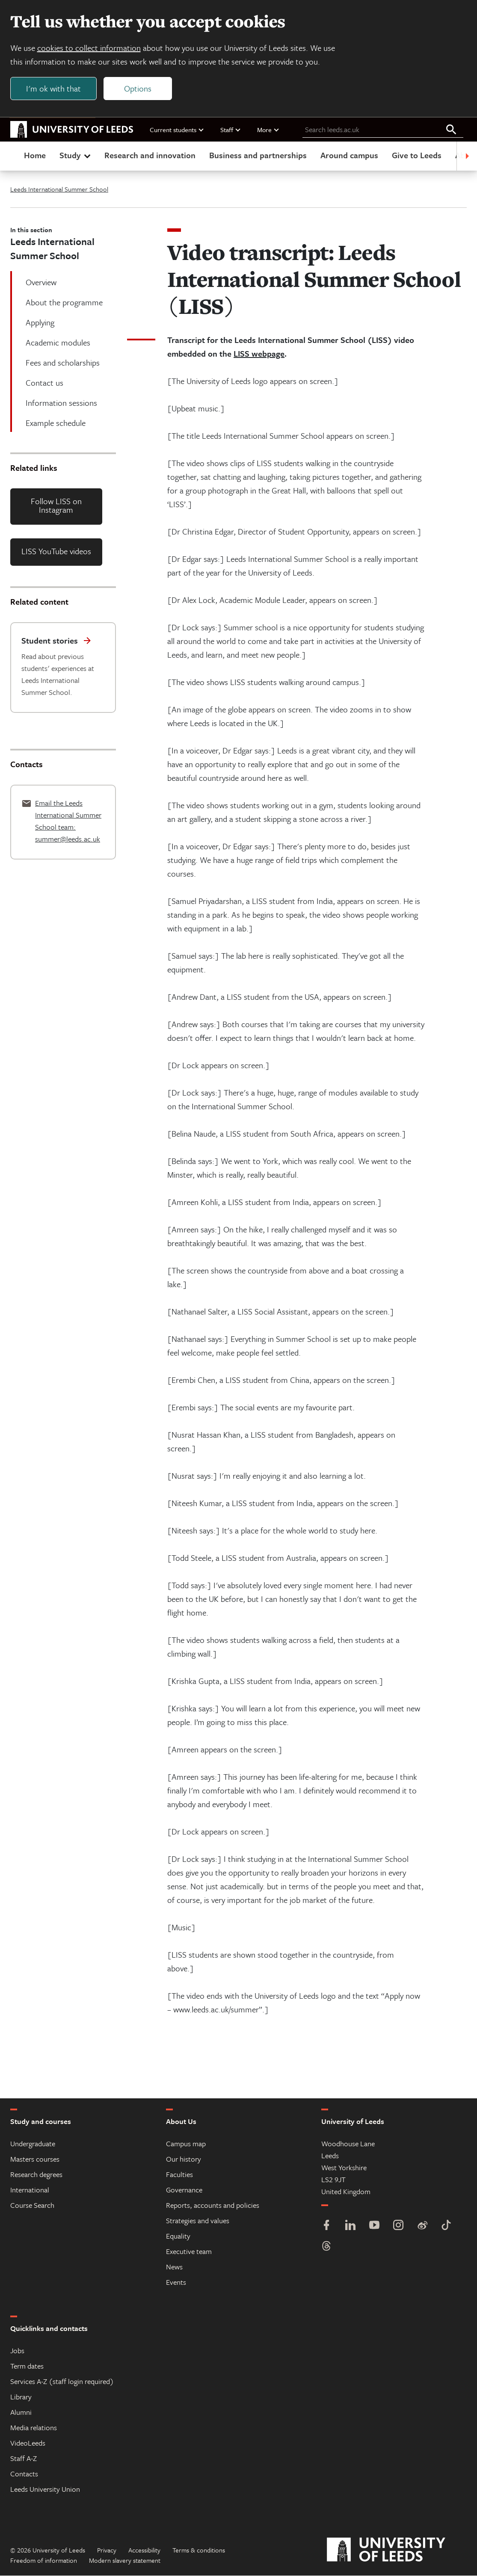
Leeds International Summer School (59, 189)
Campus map (186, 2144)
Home (35, 155)
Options (137, 88)
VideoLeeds (27, 2443)
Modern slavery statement (124, 2560)
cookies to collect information (89, 47)
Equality (178, 2236)
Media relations (33, 2427)
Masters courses (34, 2159)
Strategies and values (197, 2221)
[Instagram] (398, 2226)
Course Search (32, 2205)
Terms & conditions (198, 2550)
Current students (177, 129)
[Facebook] (326, 2226)
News (174, 2267)
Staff (230, 129)
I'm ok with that (53, 88)
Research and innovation (150, 155)
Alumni (21, 2412)
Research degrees (36, 2174)
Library (21, 2397)
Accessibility (144, 2550)
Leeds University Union (45, 2489)
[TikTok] (446, 2226)
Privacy (106, 2550)
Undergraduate (32, 2144)
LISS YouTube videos (56, 551)
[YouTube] (374, 2226)
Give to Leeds (416, 155)
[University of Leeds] (397, 2550)
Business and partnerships (258, 155)
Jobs (17, 2351)
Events (176, 2282)
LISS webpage (259, 354)
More (268, 129)
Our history (183, 2159)
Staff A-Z (23, 2458)
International (29, 2190)
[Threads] (326, 2247)
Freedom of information (43, 2560)
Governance (184, 2190)
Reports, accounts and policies (212, 2205)
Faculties (179, 2174)
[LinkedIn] (350, 2226)
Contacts (24, 2474)
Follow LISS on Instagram (56, 506)
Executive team (189, 2251)
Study (75, 155)
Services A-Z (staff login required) (62, 2381)
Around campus (349, 155)
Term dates (27, 2366)
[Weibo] (422, 2226)
